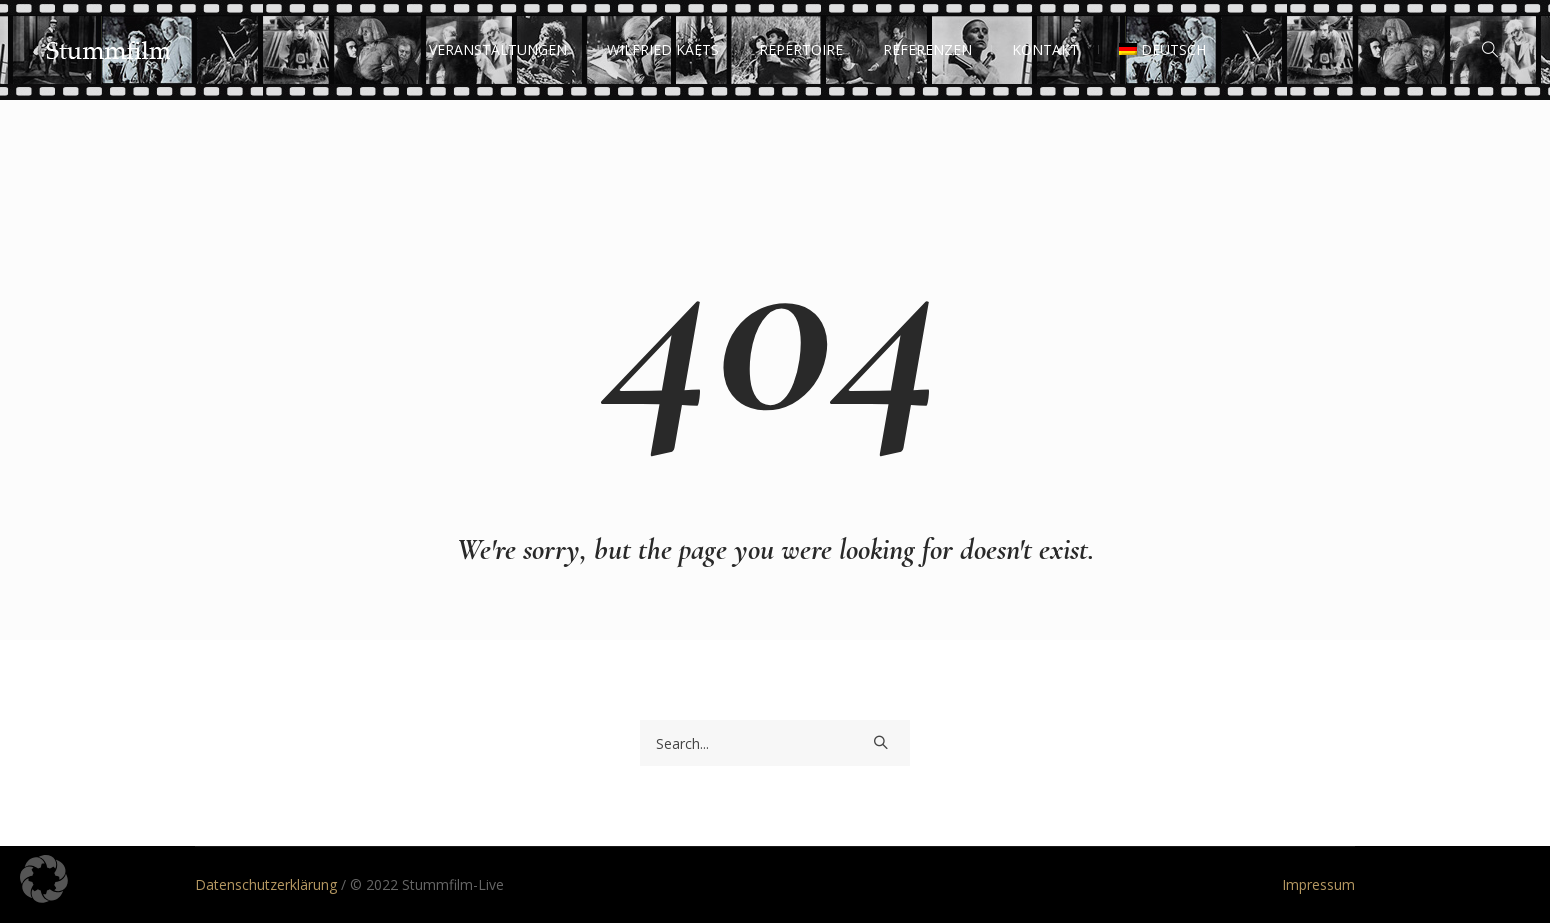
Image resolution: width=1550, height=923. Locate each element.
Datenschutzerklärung (266, 884)
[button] (44, 879)
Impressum (1318, 884)
